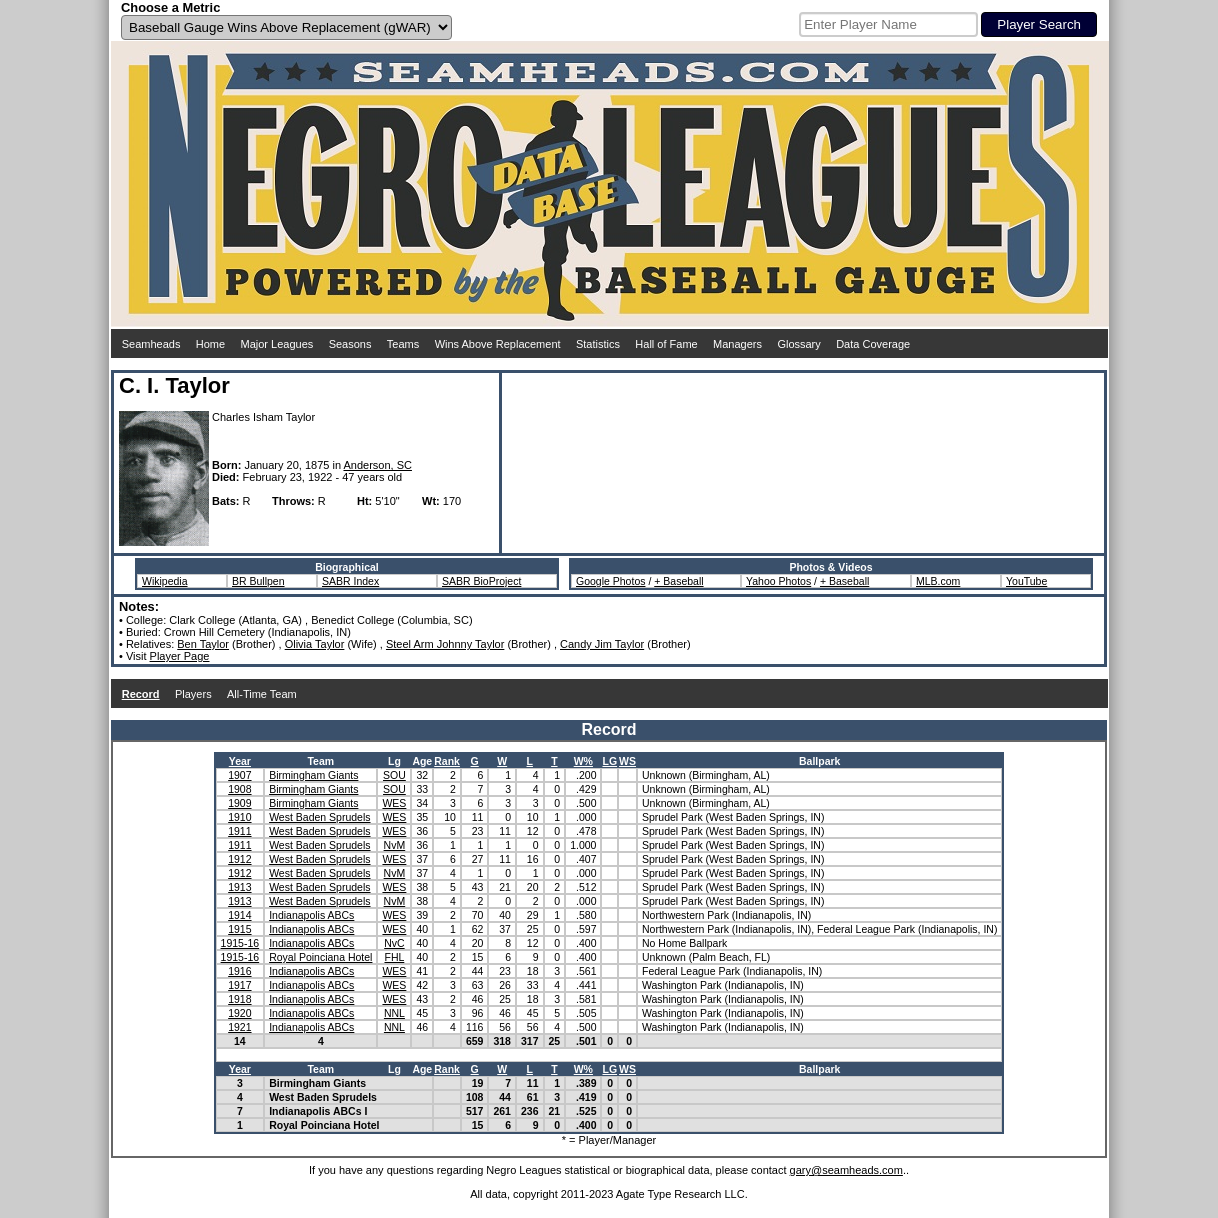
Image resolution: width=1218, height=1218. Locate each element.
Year (240, 761)
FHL (394, 957)
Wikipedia (165, 581)
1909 (239, 803)
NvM (395, 845)
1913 (239, 887)
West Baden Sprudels (319, 817)
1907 (239, 775)
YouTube (1026, 581)
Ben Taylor (203, 644)
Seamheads (151, 344)
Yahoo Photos (778, 581)
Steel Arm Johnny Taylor (445, 644)
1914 (239, 915)
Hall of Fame (666, 344)
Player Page (180, 656)
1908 (239, 789)
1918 (239, 999)
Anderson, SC (377, 465)
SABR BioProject (481, 581)
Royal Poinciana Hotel (320, 957)
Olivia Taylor (315, 644)
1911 (239, 831)
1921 (239, 1027)
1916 (239, 971)
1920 (239, 1013)
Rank (447, 761)
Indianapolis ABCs (311, 915)
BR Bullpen (258, 581)
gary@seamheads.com (846, 1170)
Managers (737, 344)
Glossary (798, 344)
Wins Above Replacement (498, 344)
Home (210, 344)
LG (609, 761)
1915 (239, 929)
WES (394, 803)
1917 (239, 985)
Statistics (598, 344)
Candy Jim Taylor (602, 644)
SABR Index (350, 581)
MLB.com (938, 581)
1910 (239, 817)
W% (583, 761)
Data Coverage (873, 344)
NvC (394, 943)
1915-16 (240, 943)
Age (422, 761)
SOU (394, 775)
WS (627, 761)
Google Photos (610, 581)
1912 (239, 859)
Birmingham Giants (313, 775)
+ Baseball (678, 581)
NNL (394, 1013)
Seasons (350, 344)
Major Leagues (277, 344)
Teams (403, 344)
